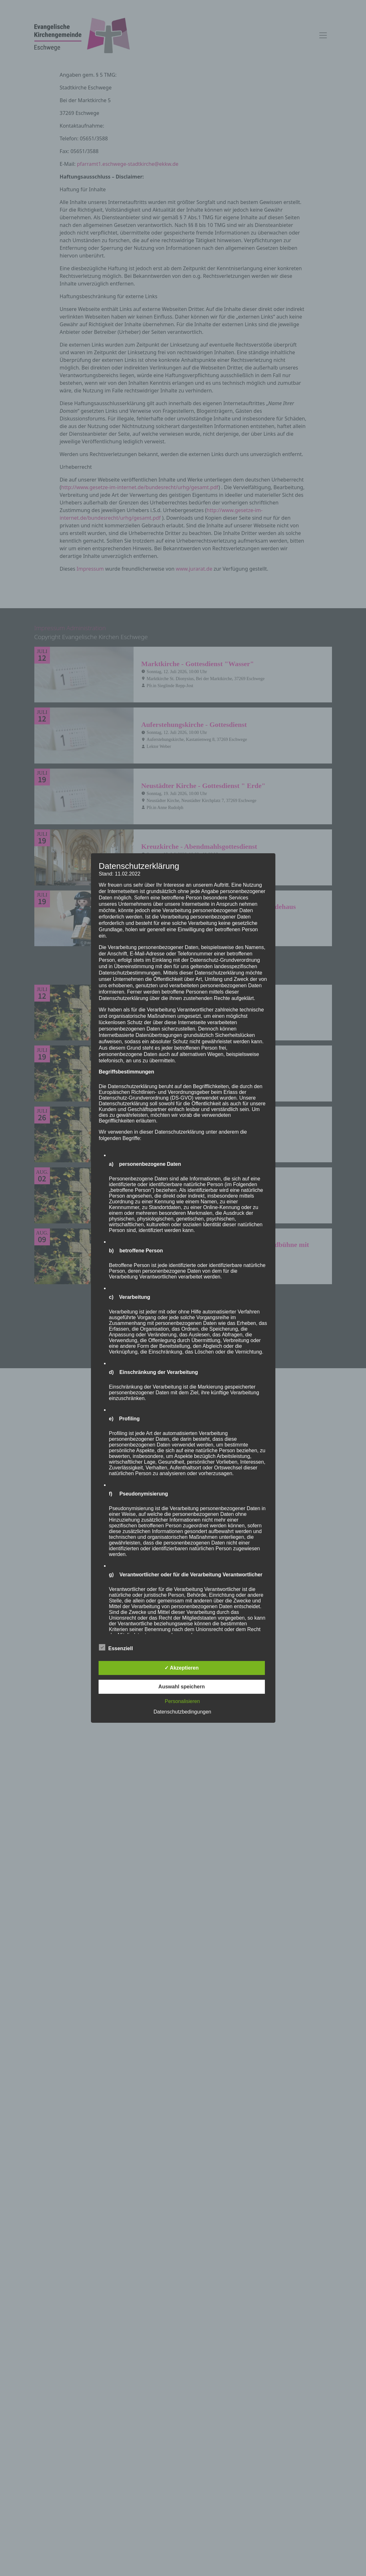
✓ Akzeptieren (181, 1668)
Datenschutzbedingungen (182, 1711)
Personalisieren (182, 1701)
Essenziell (116, 1647)
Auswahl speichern (181, 1686)
